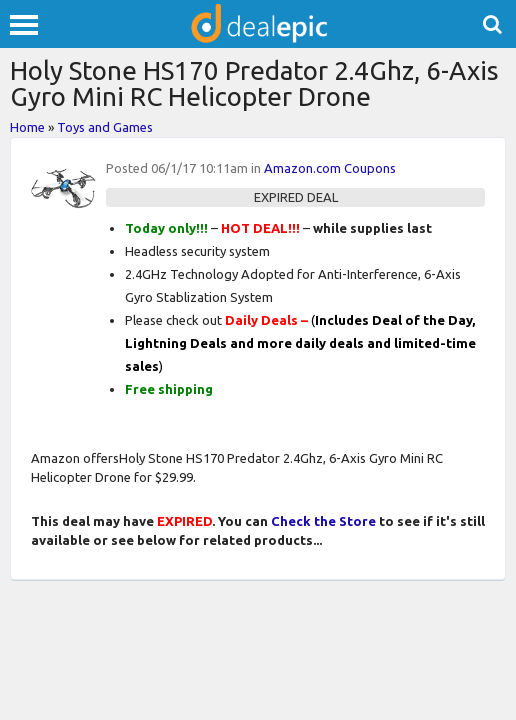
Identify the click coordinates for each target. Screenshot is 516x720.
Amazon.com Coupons (330, 168)
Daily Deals (261, 320)
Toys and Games (105, 127)
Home (27, 127)
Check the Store (323, 521)
